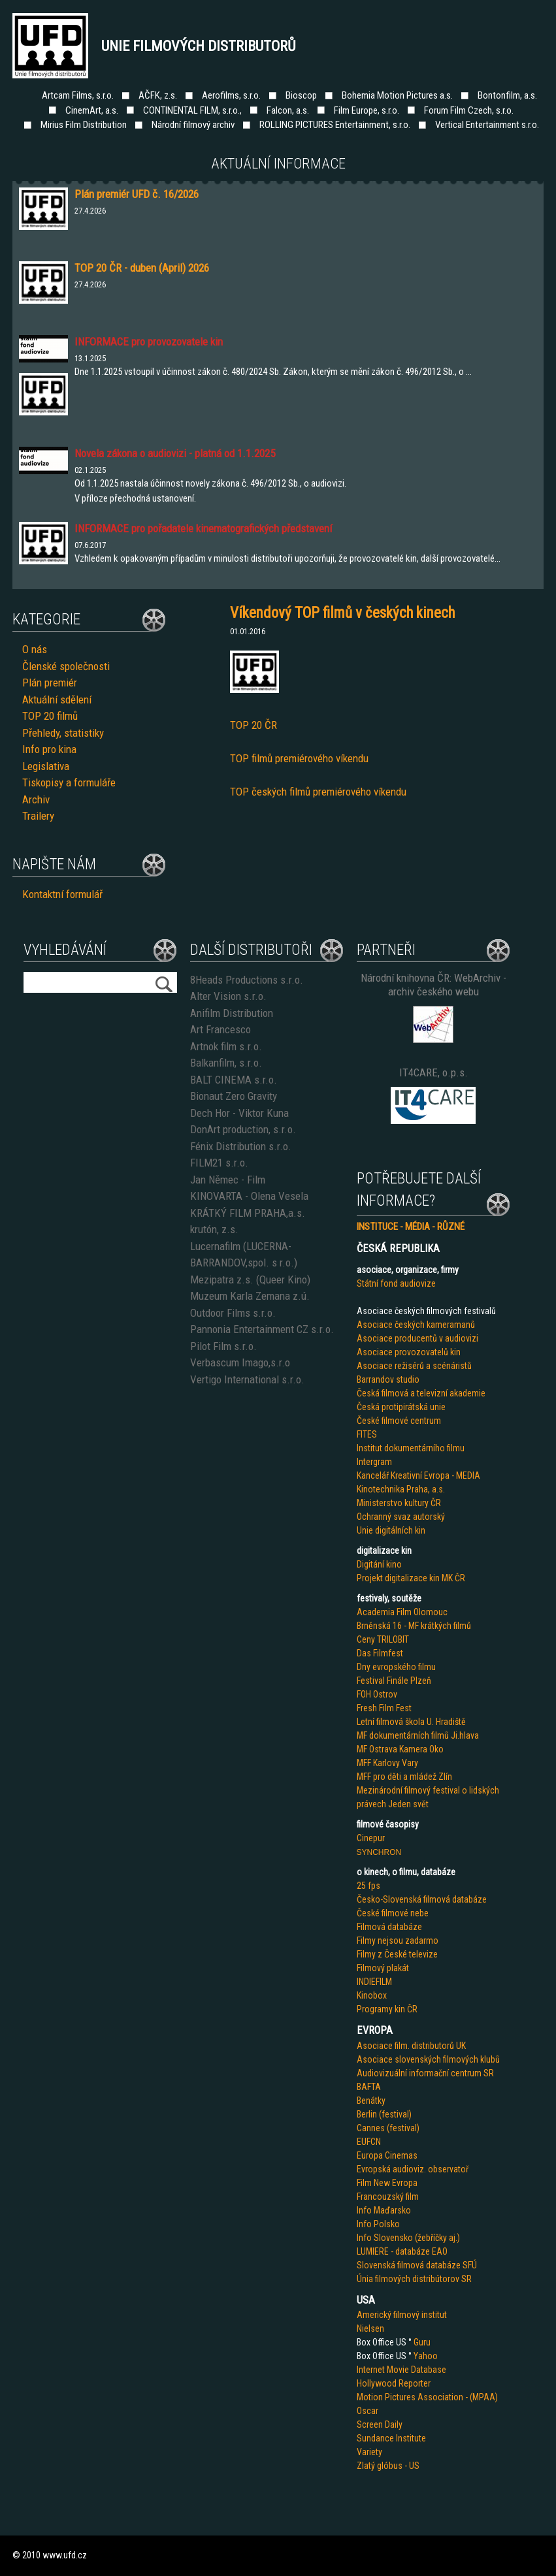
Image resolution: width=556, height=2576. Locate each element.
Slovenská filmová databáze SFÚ (417, 2265)
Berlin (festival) (384, 2114)
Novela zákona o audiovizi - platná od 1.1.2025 (174, 453)
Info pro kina (49, 749)
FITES (367, 1434)
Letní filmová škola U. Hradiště (411, 1721)
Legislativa (45, 766)
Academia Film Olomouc (402, 1612)
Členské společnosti (66, 666)
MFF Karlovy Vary (387, 1763)
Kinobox (372, 1995)
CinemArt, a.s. (91, 110)
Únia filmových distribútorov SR (414, 2279)
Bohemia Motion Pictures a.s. (397, 95)
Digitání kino (379, 1564)
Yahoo (426, 2356)
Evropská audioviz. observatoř (412, 2169)
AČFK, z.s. (158, 95)
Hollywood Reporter (394, 2383)
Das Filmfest (380, 1653)
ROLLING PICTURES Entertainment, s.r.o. (334, 125)
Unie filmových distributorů (198, 45)
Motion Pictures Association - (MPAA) (427, 2397)
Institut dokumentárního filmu (411, 1448)
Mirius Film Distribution (84, 125)
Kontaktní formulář (62, 894)
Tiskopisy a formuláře (69, 782)
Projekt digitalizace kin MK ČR (411, 1578)
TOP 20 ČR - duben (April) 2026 (141, 267)
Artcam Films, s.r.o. (78, 95)
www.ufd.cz (64, 2555)
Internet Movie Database (401, 2369)
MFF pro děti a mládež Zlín (404, 1776)
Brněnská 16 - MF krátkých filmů (414, 1625)
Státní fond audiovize (396, 1283)
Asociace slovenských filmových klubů (428, 2059)
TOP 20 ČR (253, 725)
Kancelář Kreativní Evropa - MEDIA (418, 1475)
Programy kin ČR (387, 2009)
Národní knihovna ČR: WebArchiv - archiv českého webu (433, 984)
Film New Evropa (387, 2183)
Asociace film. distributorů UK (411, 2045)
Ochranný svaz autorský (401, 1516)
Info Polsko (378, 2224)
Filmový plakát (383, 1968)
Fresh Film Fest (384, 1708)
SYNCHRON (379, 1852)
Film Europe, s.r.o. (366, 110)
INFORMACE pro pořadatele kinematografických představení (203, 528)
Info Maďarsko (384, 2210)
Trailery (38, 815)
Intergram (374, 1462)
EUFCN (369, 2141)
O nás (34, 649)
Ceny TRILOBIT (383, 1639)
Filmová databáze (389, 1927)
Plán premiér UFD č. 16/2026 (136, 194)
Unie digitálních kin (391, 1530)
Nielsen (370, 2328)
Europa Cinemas (387, 2155)
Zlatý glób (375, 2465)
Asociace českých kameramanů (416, 1324)
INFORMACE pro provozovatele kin (148, 341)
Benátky (371, 2100)
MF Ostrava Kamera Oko (400, 1749)
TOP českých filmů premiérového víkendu (318, 791)
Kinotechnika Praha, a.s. (401, 1489)
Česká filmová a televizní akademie (421, 1393)
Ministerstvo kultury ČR (399, 1503)
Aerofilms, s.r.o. (231, 95)
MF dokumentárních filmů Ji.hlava (418, 1735)
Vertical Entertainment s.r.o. (487, 125)
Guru (422, 2342)
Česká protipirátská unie (401, 1407)
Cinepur (371, 1838)
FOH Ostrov (377, 1694)
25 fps (368, 1885)
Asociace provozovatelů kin (409, 1352)
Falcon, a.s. (288, 110)
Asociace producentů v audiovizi (417, 1338)
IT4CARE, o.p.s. (433, 1072)
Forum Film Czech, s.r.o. (469, 110)
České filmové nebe (393, 1913)
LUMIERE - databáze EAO (402, 2251)
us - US (406, 2465)
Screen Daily (379, 2424)
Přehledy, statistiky (63, 732)
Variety (369, 2452)
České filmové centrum (399, 1420)
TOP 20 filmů (50, 715)
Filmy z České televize (397, 1954)
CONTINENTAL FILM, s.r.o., (192, 110)
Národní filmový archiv (193, 125)
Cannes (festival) (388, 2128)
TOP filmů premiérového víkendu (299, 758)
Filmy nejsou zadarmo (397, 1940)
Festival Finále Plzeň (394, 1680)
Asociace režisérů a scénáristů (414, 1365)
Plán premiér (49, 682)
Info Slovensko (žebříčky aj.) (408, 2237)
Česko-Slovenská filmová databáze (422, 1899)
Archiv (36, 799)
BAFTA (369, 2087)
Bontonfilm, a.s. (507, 95)
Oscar (367, 2411)
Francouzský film (388, 2196)
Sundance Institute (391, 2438)
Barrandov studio (388, 1379)
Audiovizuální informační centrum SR (425, 2073)
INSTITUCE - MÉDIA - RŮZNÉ (411, 1226)
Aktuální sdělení (56, 699)
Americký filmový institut (402, 2315)
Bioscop (301, 95)
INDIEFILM (374, 1981)
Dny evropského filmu (396, 1667)
